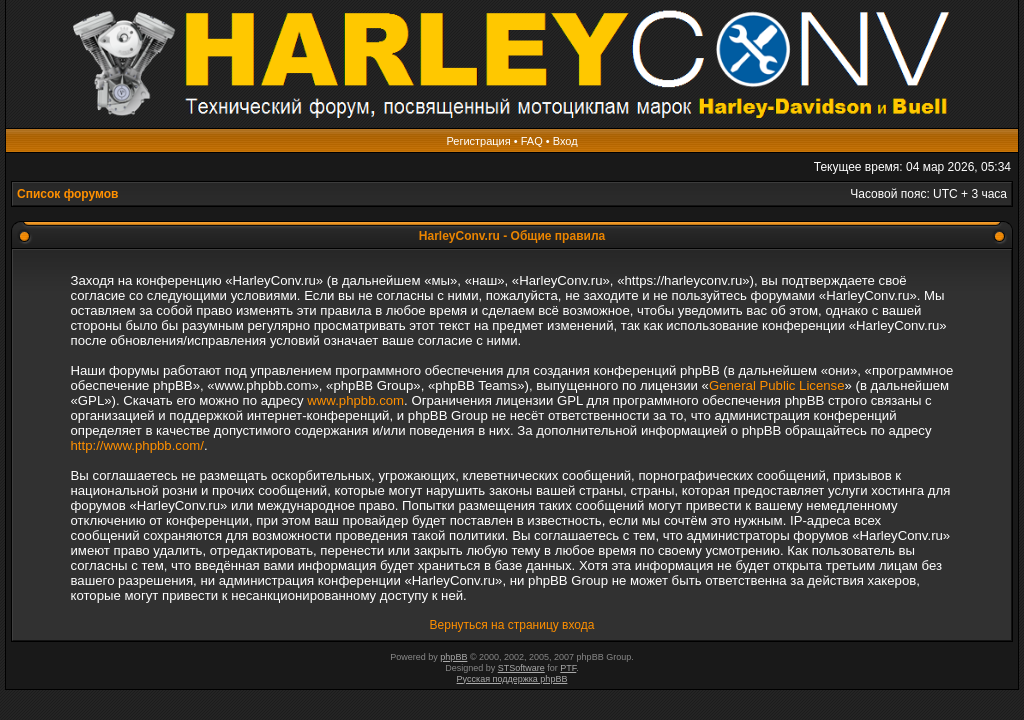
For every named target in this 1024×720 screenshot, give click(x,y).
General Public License (777, 385)
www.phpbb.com (355, 400)
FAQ (532, 141)
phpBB (453, 657)
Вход (565, 141)
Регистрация (478, 141)
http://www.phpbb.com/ (137, 445)
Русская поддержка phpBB (512, 679)
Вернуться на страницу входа (512, 625)
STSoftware (521, 668)
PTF (568, 668)
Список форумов (67, 194)
